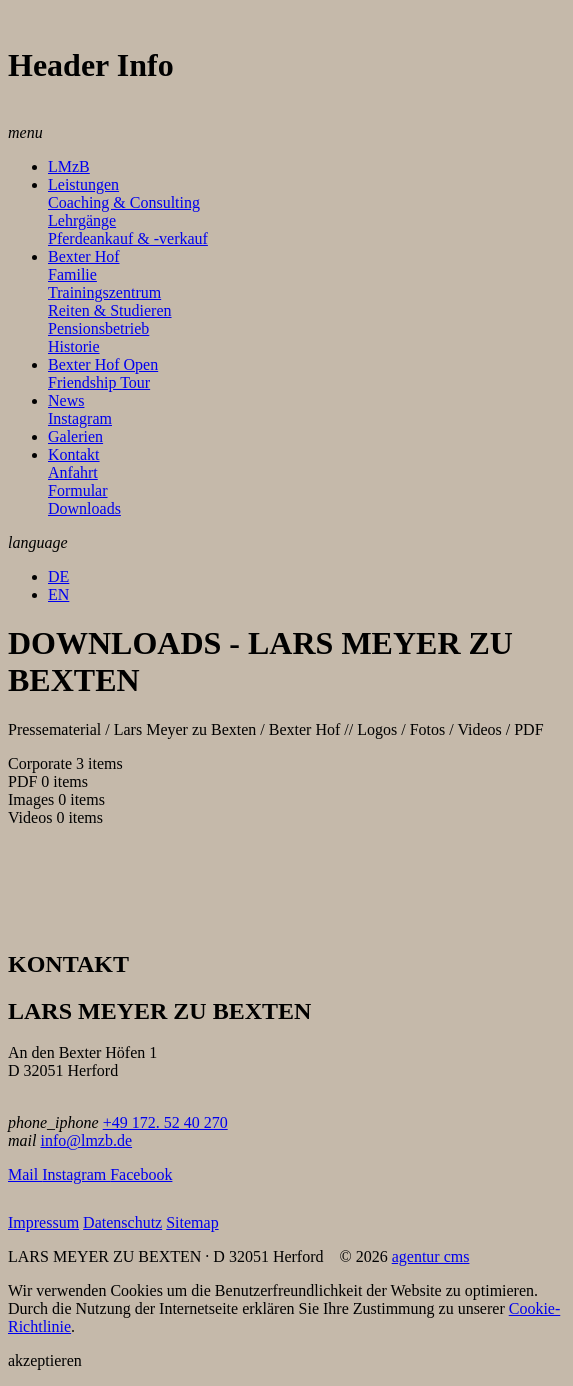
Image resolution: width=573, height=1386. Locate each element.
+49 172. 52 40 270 (165, 1122)
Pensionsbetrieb (98, 328)
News (66, 400)
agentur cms (431, 1256)
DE (58, 576)
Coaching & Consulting (124, 202)
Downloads (84, 508)
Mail (25, 1174)
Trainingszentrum (104, 292)
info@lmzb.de (86, 1140)
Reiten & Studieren (110, 310)
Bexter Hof (84, 256)
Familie (72, 274)
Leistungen (83, 184)
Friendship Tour (99, 382)
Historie (74, 346)
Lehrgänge (82, 220)
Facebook (141, 1174)
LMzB (69, 166)
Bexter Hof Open (103, 364)
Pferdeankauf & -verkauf (128, 238)
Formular (78, 490)
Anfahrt (73, 472)
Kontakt (74, 454)
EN (58, 594)
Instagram (80, 418)
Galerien (75, 436)
